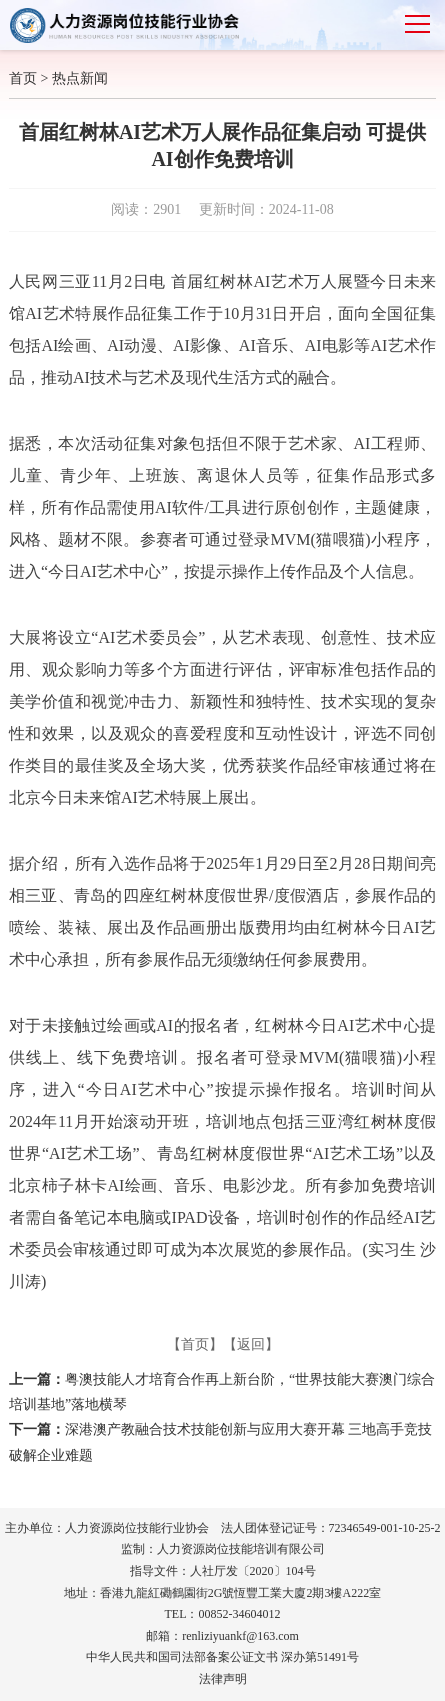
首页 (23, 78)
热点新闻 (80, 78)
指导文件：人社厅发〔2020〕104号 (223, 1571)
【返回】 (251, 1344)
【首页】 (195, 1344)
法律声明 (223, 1679)
